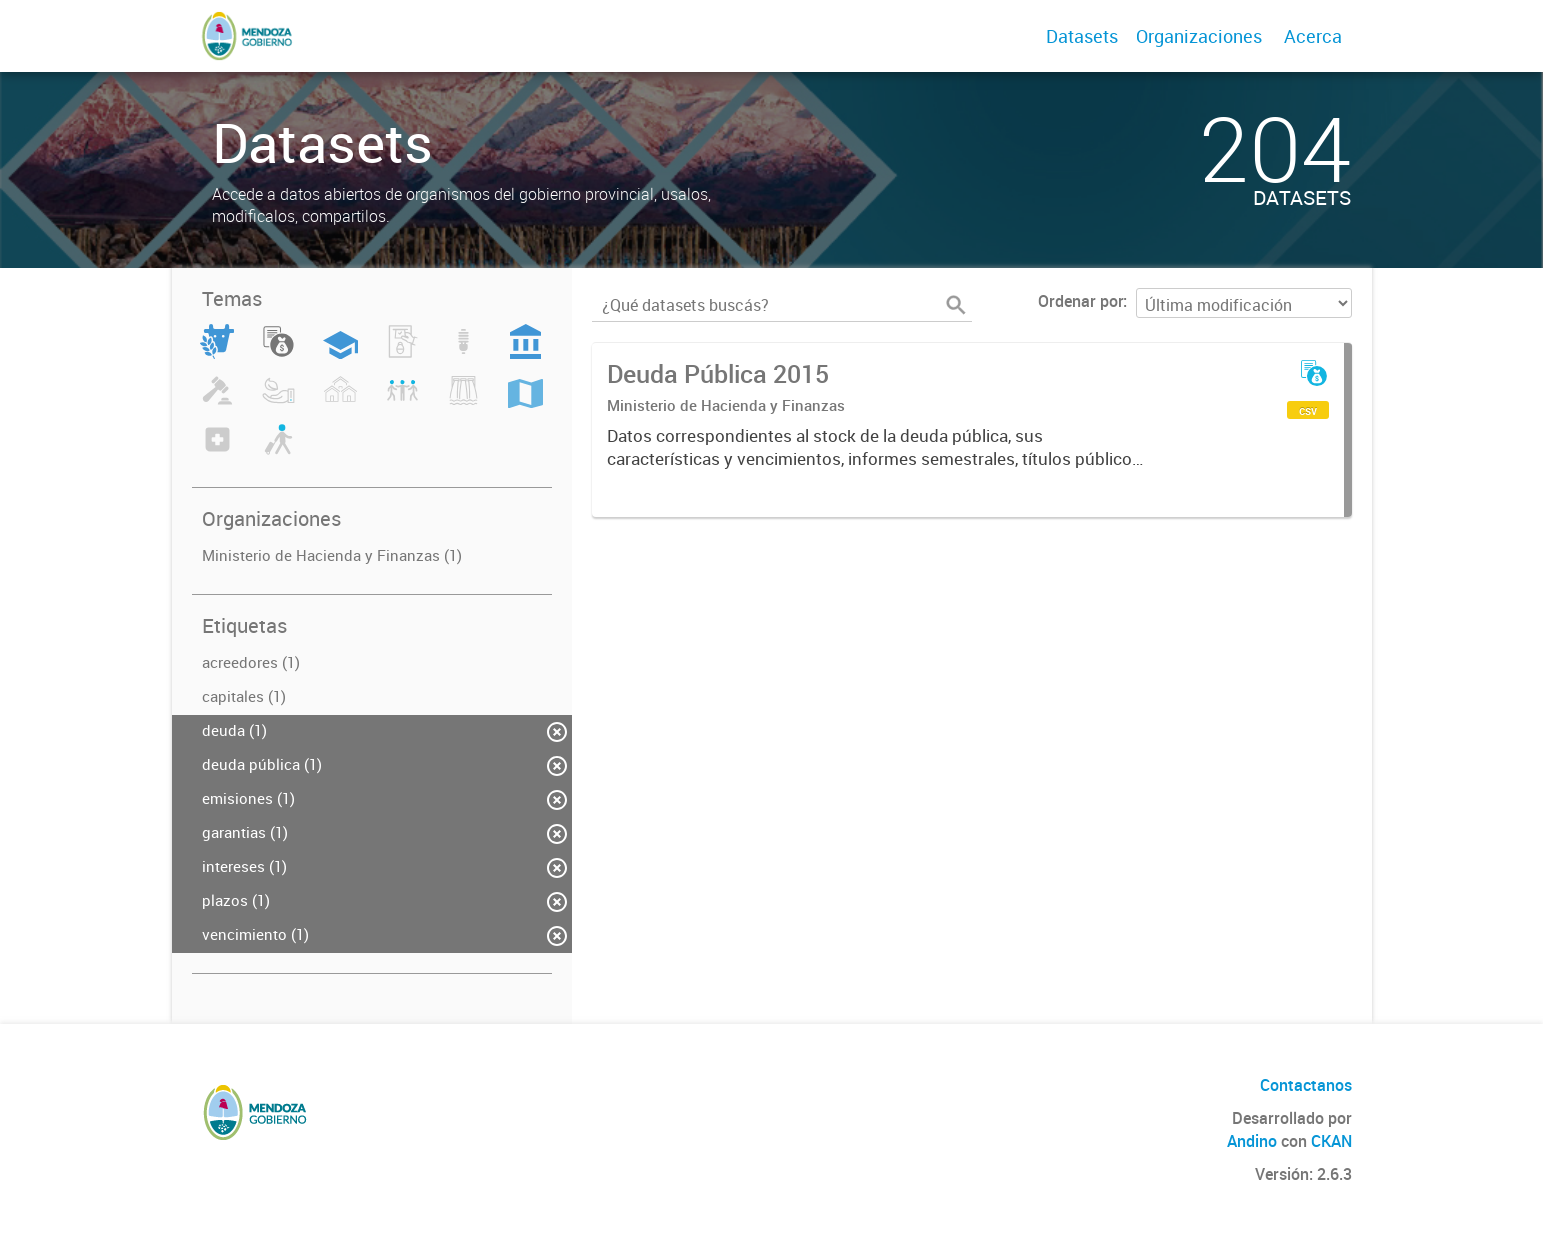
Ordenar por (1080, 301)
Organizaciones (1199, 36)
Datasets (1082, 36)
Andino (1252, 1141)
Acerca (1313, 36)
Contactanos (1306, 1085)
